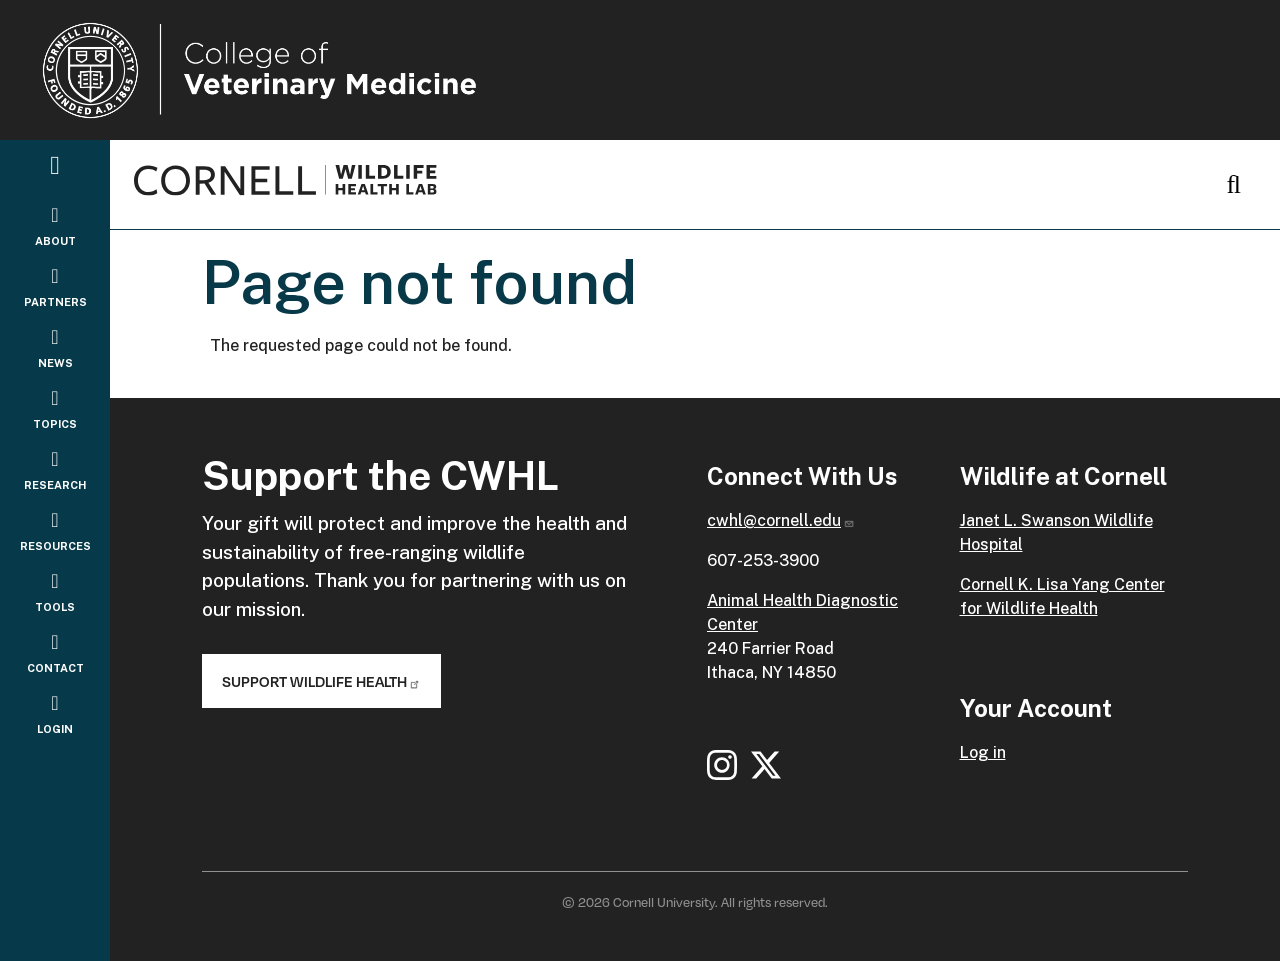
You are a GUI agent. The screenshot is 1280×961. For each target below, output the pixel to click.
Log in (983, 752)
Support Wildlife (321, 681)
